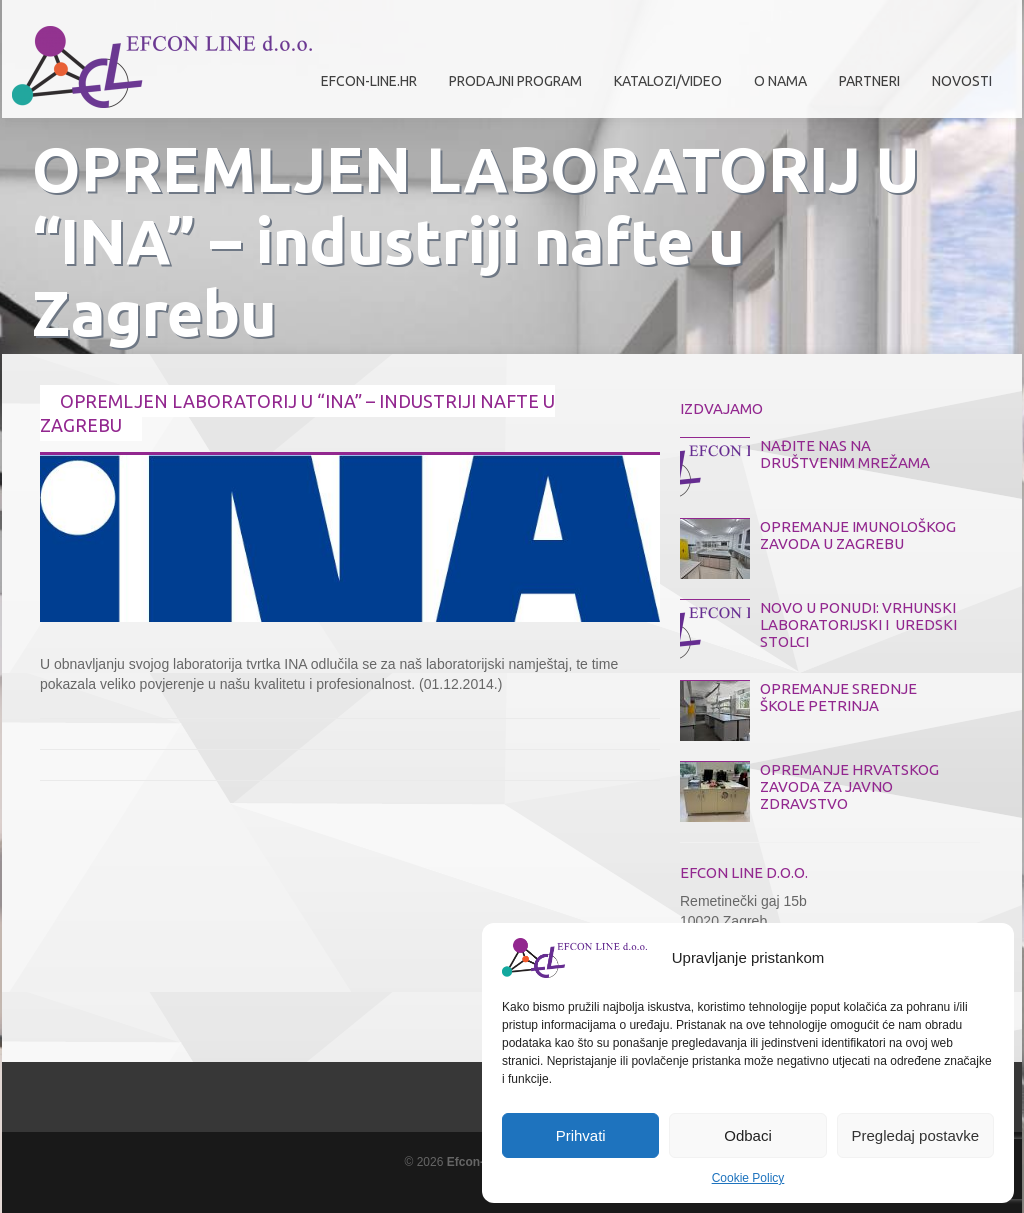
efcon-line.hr (369, 81)
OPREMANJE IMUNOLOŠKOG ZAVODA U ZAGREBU (858, 535)
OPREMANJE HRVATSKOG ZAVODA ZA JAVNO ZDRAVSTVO (849, 786)
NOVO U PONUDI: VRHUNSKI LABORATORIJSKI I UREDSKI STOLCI (858, 624)
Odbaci (748, 1135)
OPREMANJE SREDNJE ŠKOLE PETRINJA (838, 697)
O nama (775, 88)
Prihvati (581, 1135)
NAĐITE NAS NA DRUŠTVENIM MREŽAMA (845, 454)
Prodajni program (510, 88)
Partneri (864, 88)
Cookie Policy (748, 1178)
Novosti (962, 81)
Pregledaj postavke (916, 1135)
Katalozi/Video (668, 81)
